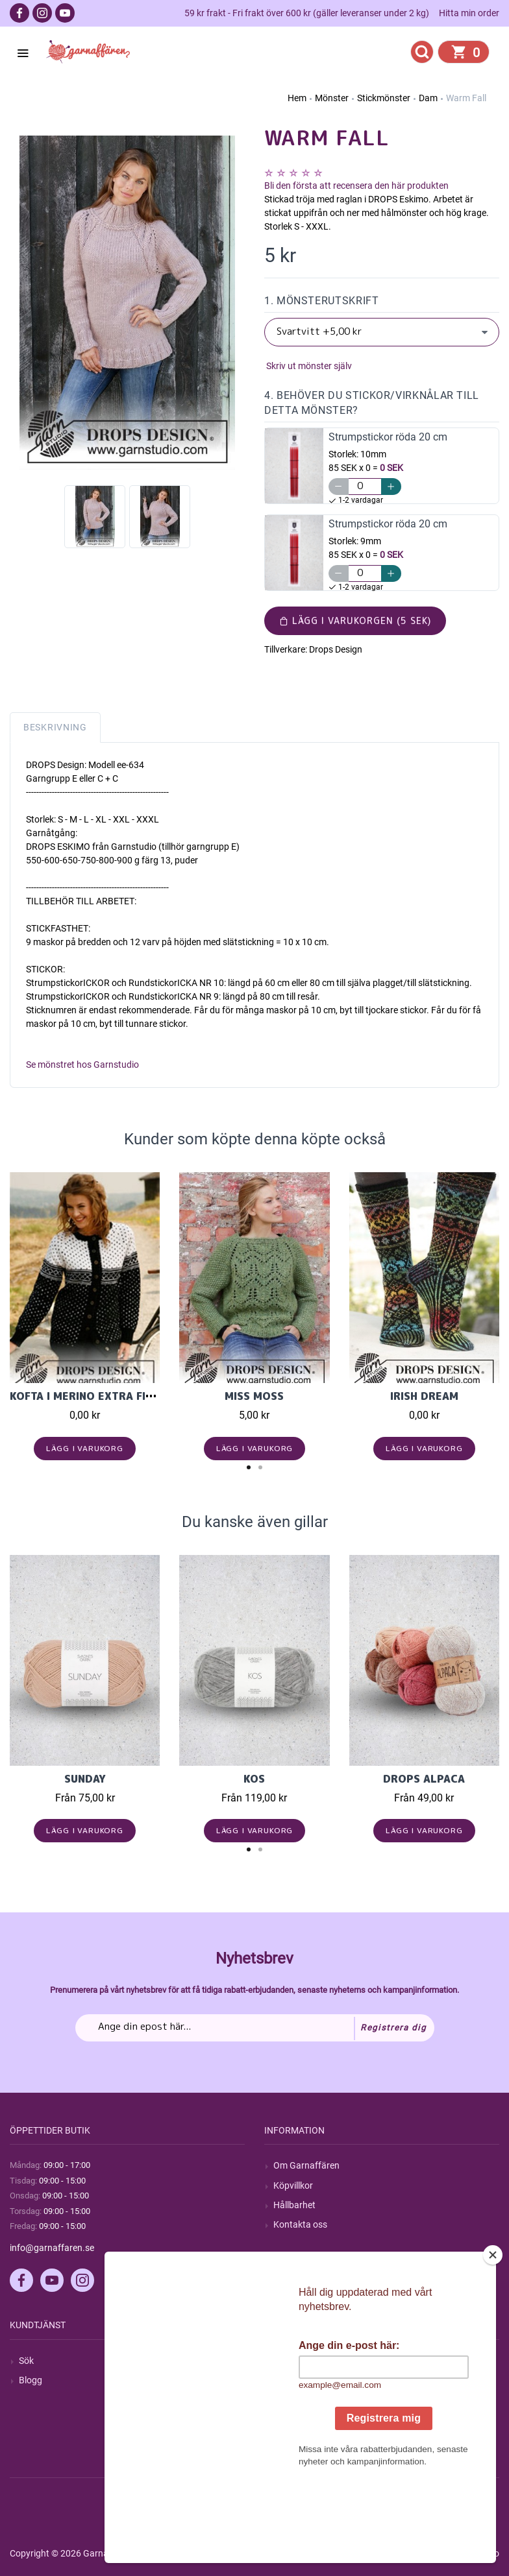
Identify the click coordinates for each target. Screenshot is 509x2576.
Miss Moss (254, 1396)
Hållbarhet (294, 2205)
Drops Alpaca (424, 1779)
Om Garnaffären (306, 2165)
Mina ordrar (297, 2380)
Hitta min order (469, 13)
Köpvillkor (293, 2185)
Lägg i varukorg (84, 1448)
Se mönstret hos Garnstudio (82, 1064)
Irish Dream (424, 1396)
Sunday (85, 1779)
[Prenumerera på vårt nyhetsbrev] (255, 2028)
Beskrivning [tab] (55, 727)
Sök (26, 2360)
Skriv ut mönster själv (308, 366)
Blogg (30, 2380)
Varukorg (292, 2419)
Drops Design (335, 649)
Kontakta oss (300, 2224)
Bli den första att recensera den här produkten (356, 185)
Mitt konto (294, 2360)
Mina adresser (301, 2399)
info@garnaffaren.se (52, 2248)
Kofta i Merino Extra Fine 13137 (104, 1396)
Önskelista (294, 2439)
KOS (254, 1779)
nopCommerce (330, 2553)
